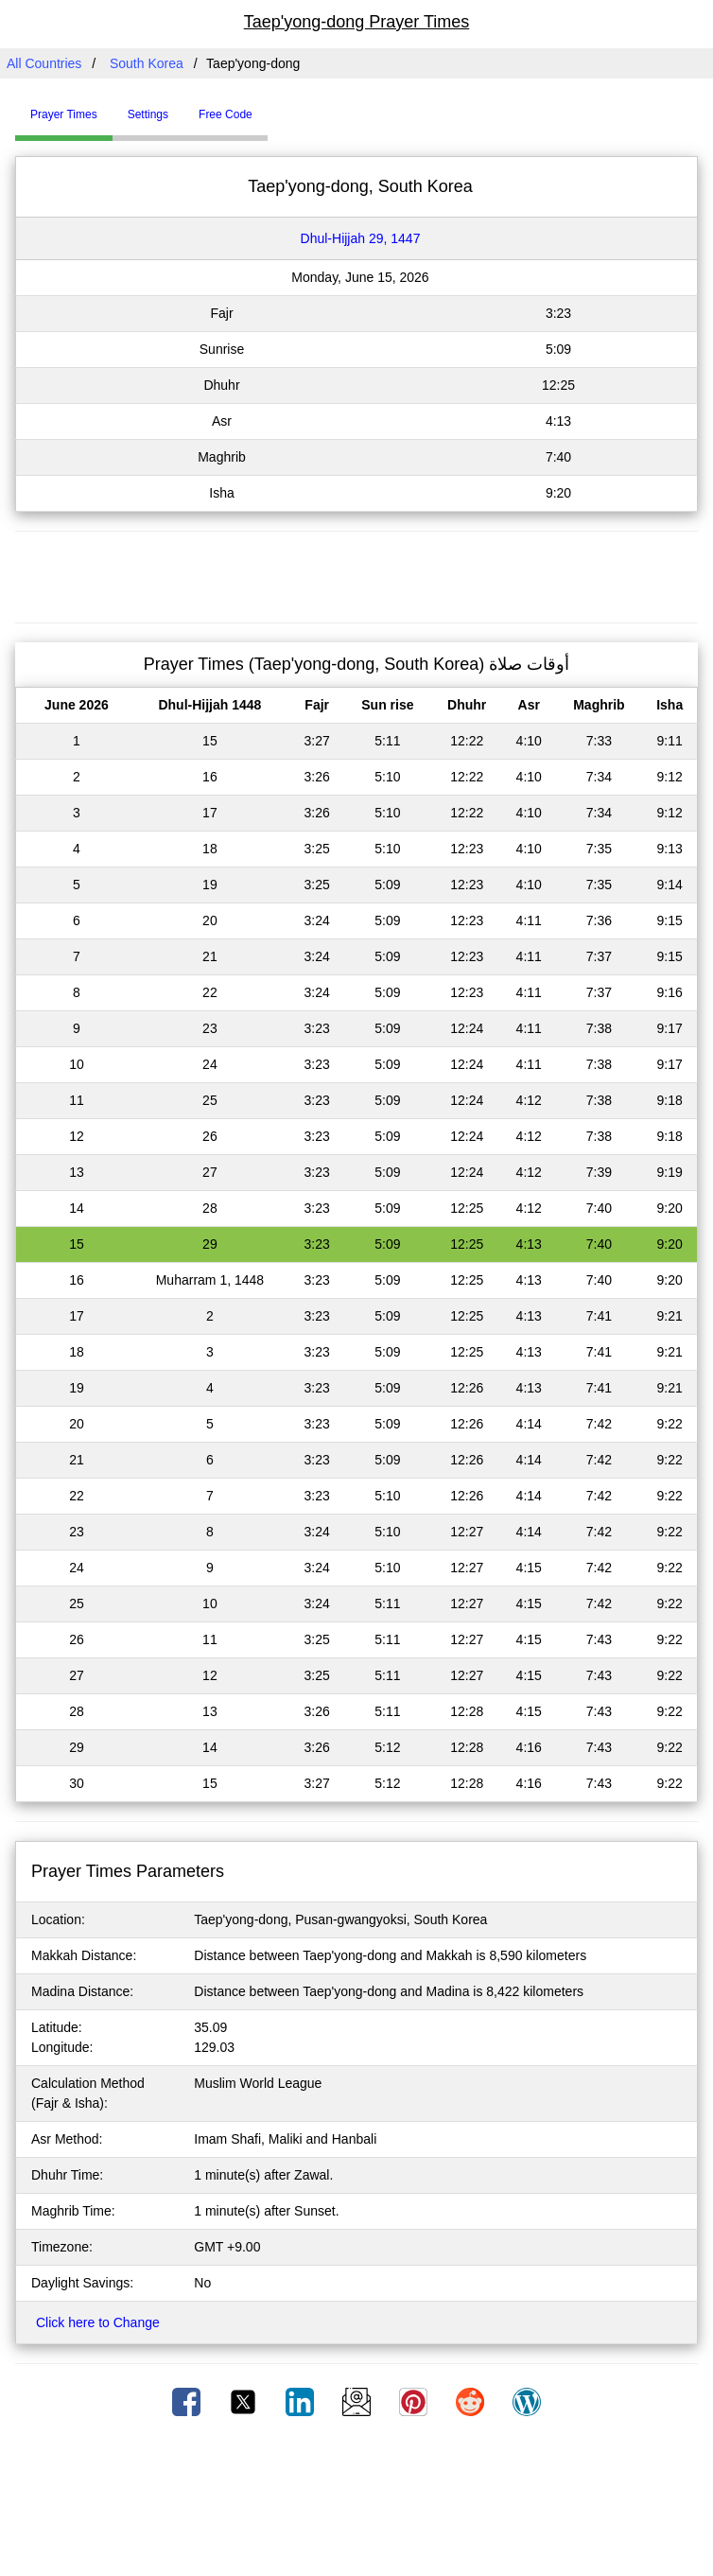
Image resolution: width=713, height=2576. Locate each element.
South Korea (146, 63)
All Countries (44, 63)
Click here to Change (98, 2322)
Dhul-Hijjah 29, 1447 (361, 238)
